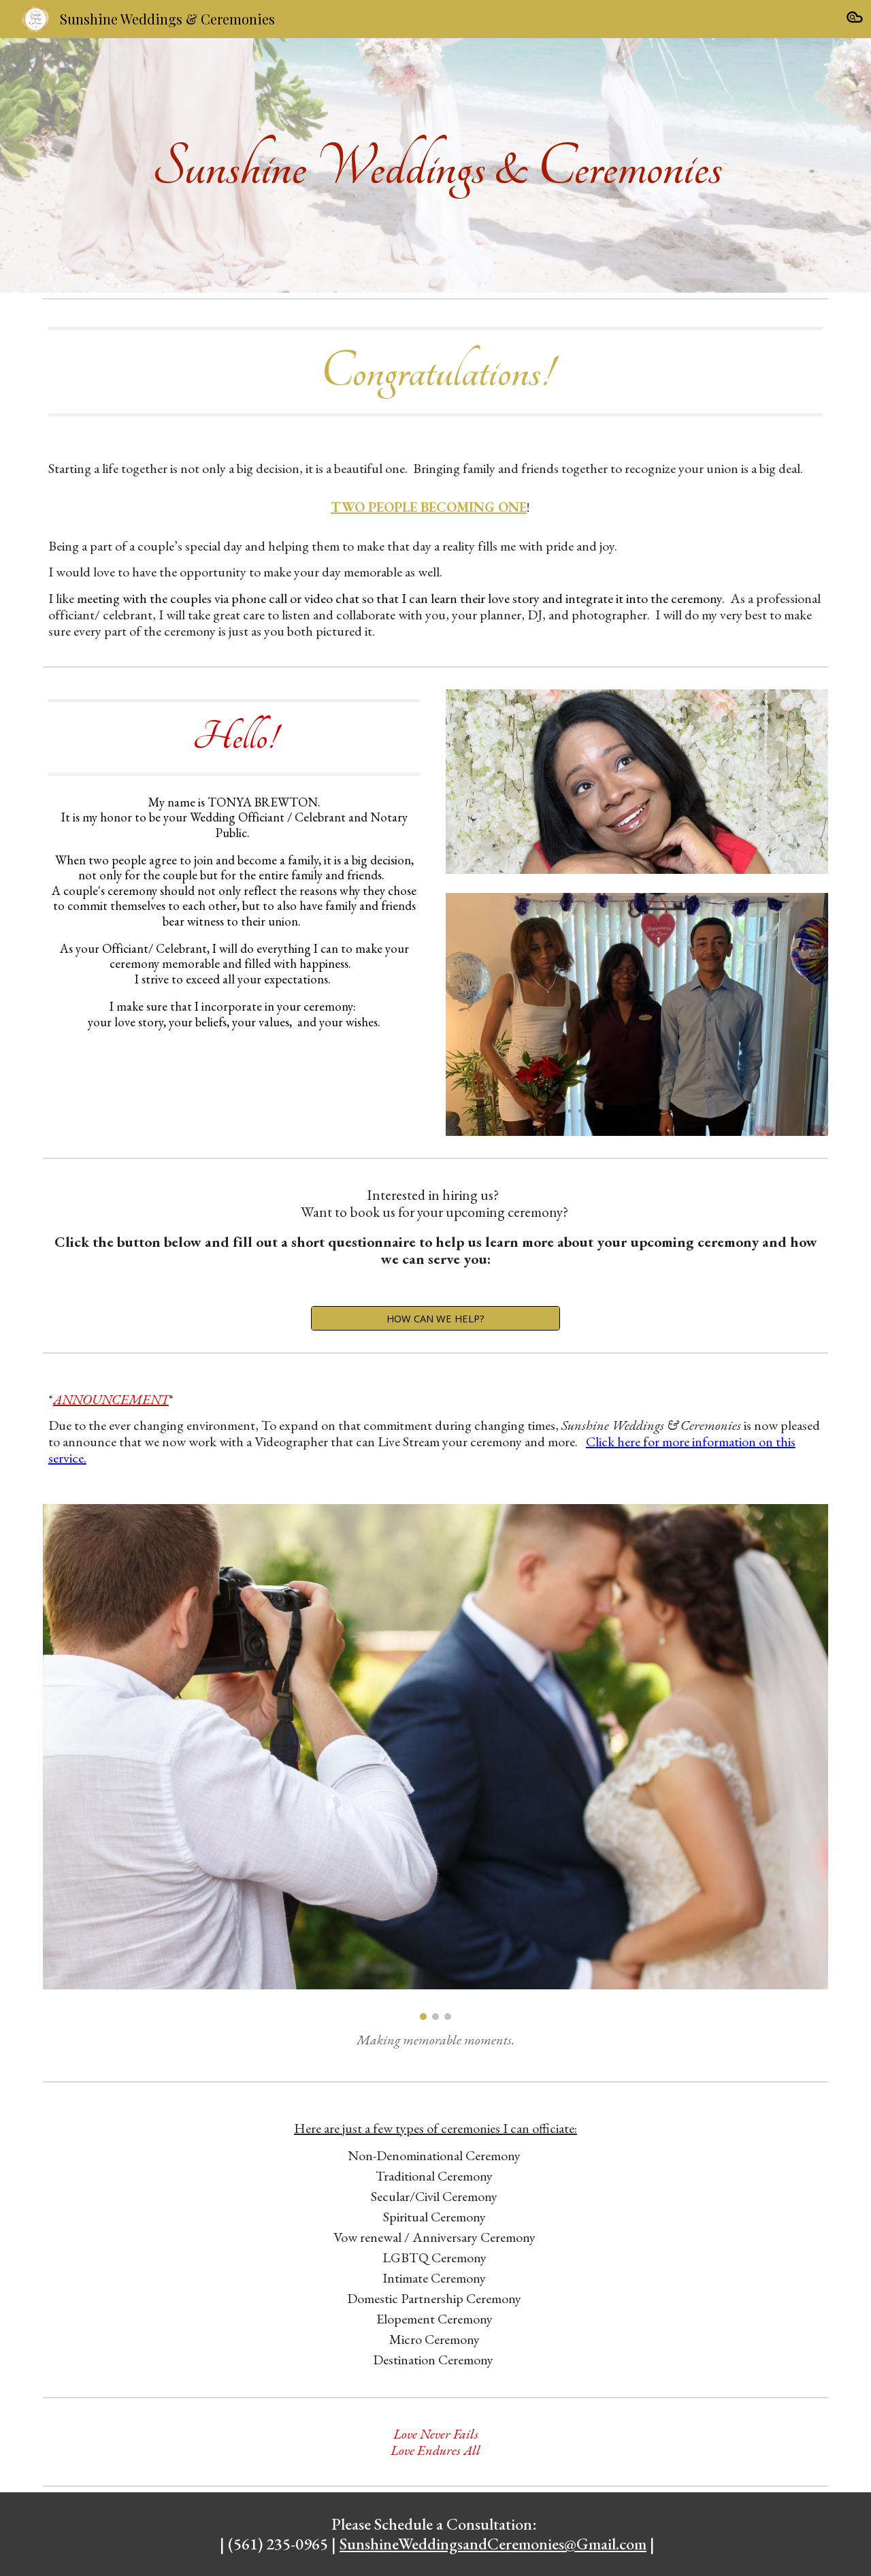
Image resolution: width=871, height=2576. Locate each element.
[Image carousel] (435, 1761)
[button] (854, 19)
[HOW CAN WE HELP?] (435, 1318)
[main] (435, 165)
